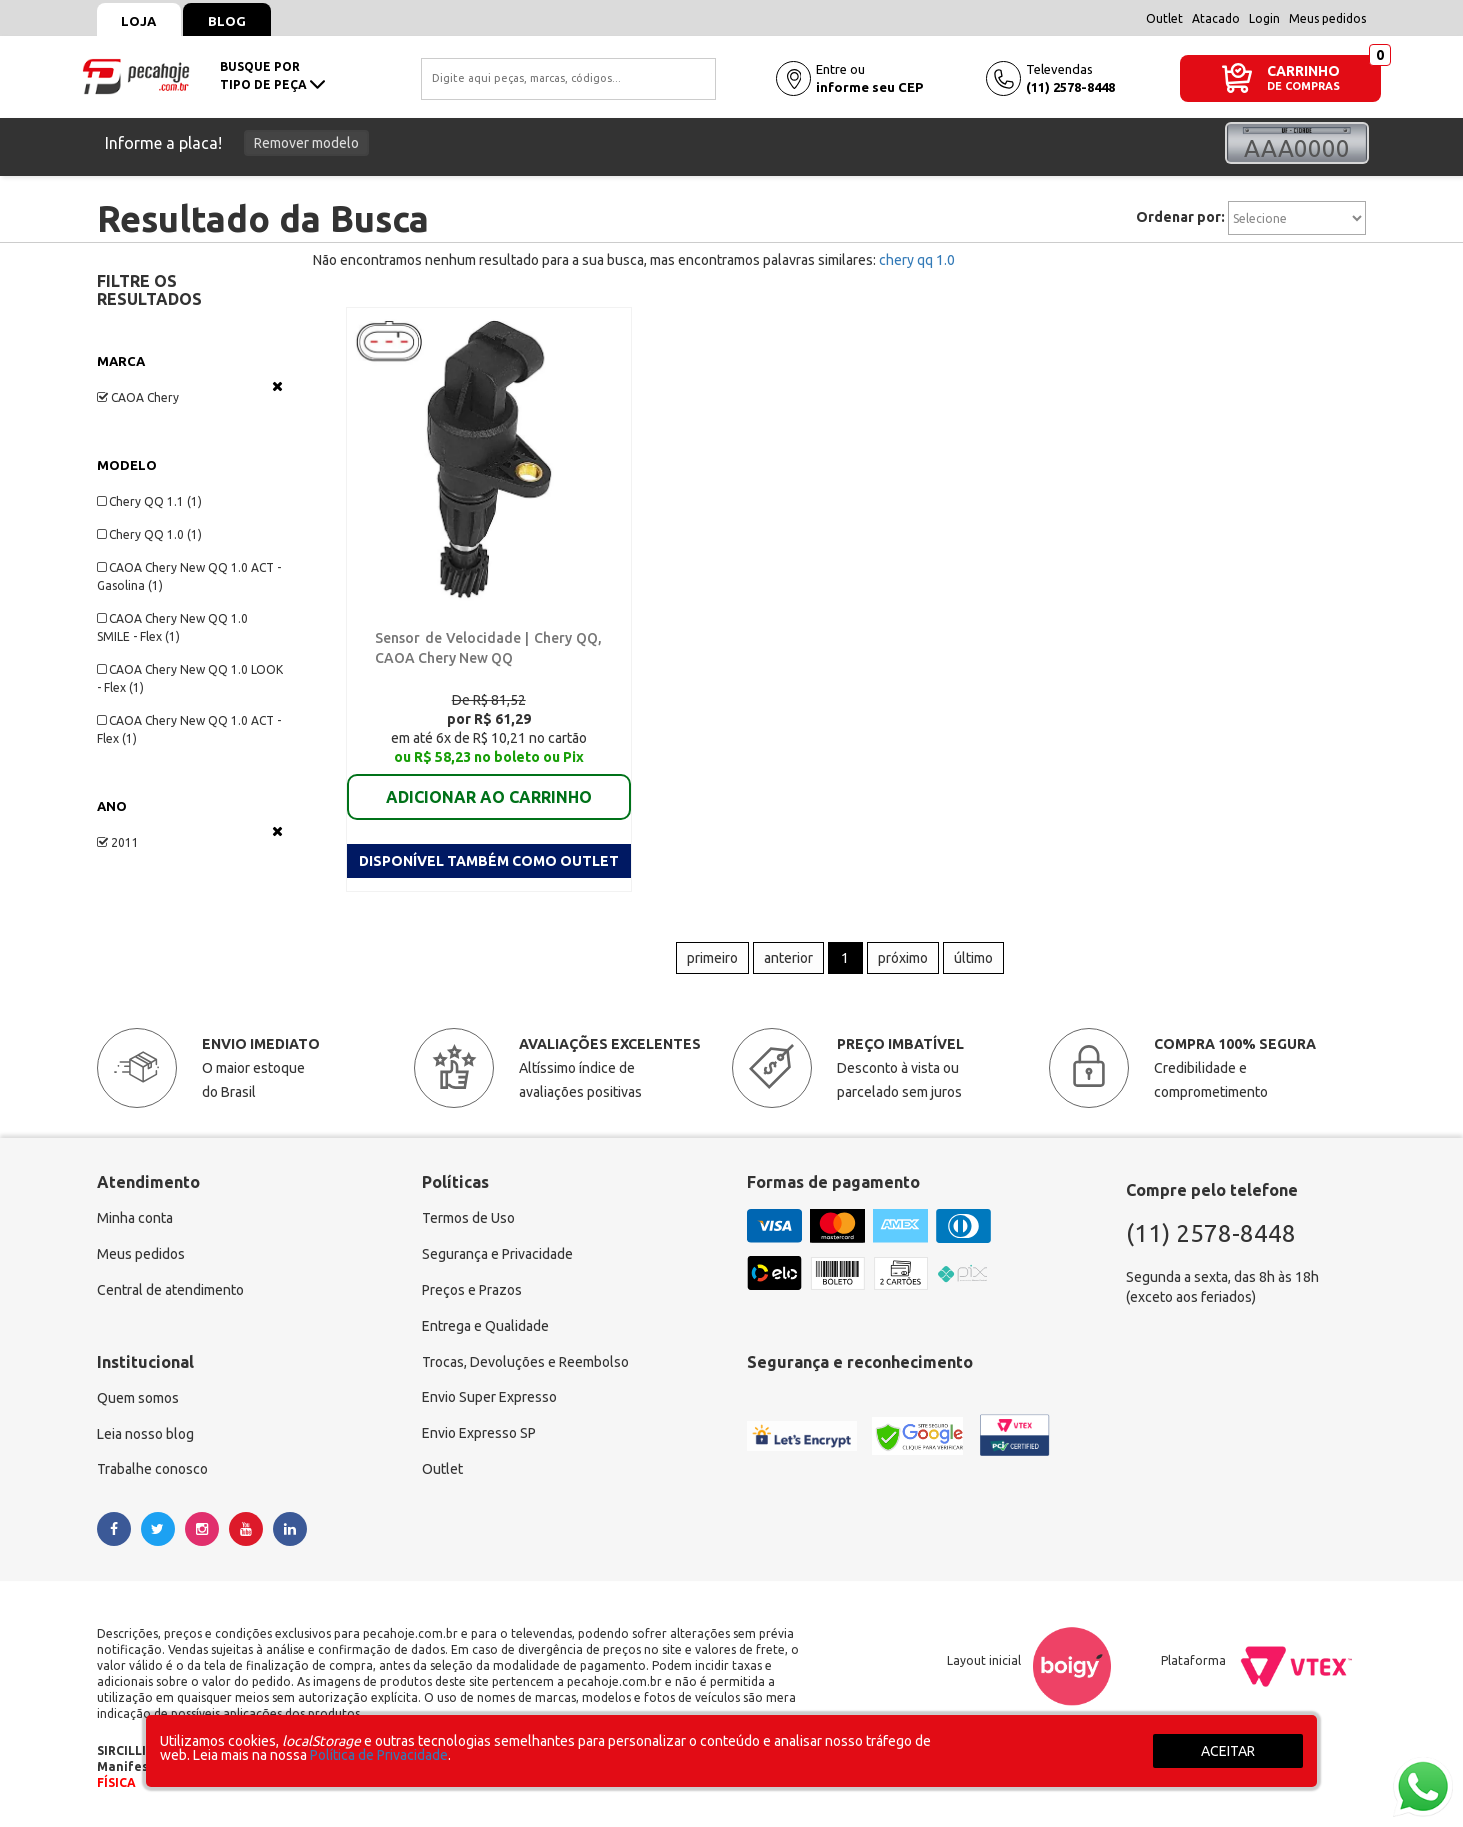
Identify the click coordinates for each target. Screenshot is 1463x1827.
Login (1264, 18)
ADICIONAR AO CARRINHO (489, 797)
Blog (228, 21)
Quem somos (138, 1399)
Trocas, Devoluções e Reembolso (525, 1363)
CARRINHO (1303, 70)
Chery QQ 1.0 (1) (149, 534)
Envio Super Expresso (489, 1399)
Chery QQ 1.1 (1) (149, 501)
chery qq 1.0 (917, 260)
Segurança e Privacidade (497, 1255)
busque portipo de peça (272, 75)
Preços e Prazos (472, 1291)
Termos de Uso (468, 1219)
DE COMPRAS (1303, 86)
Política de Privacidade (379, 1755)
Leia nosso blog (145, 1435)
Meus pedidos (1327, 18)
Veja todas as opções (277, 386)
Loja (139, 21)
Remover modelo (306, 143)
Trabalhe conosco (152, 1471)
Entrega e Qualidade (485, 1327)
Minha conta (135, 1219)
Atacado (1216, 18)
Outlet (1164, 18)
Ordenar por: (1180, 217)
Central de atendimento (170, 1291)
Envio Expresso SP (479, 1435)
